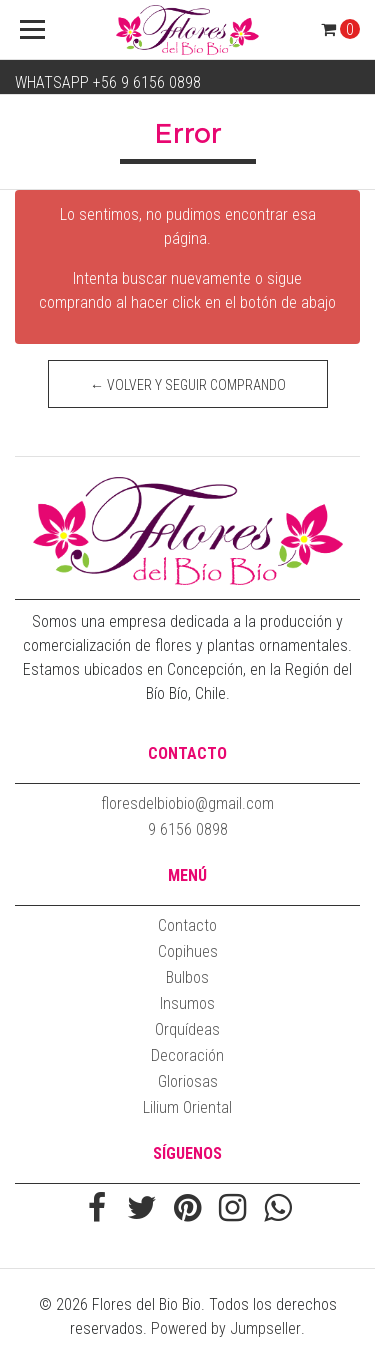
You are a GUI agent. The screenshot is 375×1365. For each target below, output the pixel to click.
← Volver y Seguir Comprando (188, 385)
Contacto (187, 925)
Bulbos (187, 977)
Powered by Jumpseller (226, 1328)
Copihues (188, 951)
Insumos (187, 1003)
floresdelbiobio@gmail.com (187, 803)
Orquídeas (187, 1029)
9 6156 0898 (188, 829)
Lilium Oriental (187, 1107)
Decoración (187, 1055)
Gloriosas (188, 1081)
